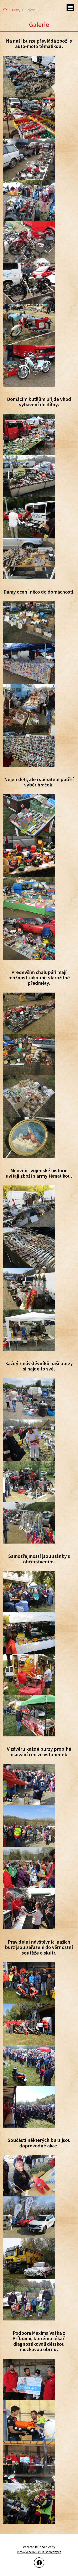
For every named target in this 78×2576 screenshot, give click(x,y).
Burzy (16, 10)
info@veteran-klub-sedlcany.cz (39, 2552)
